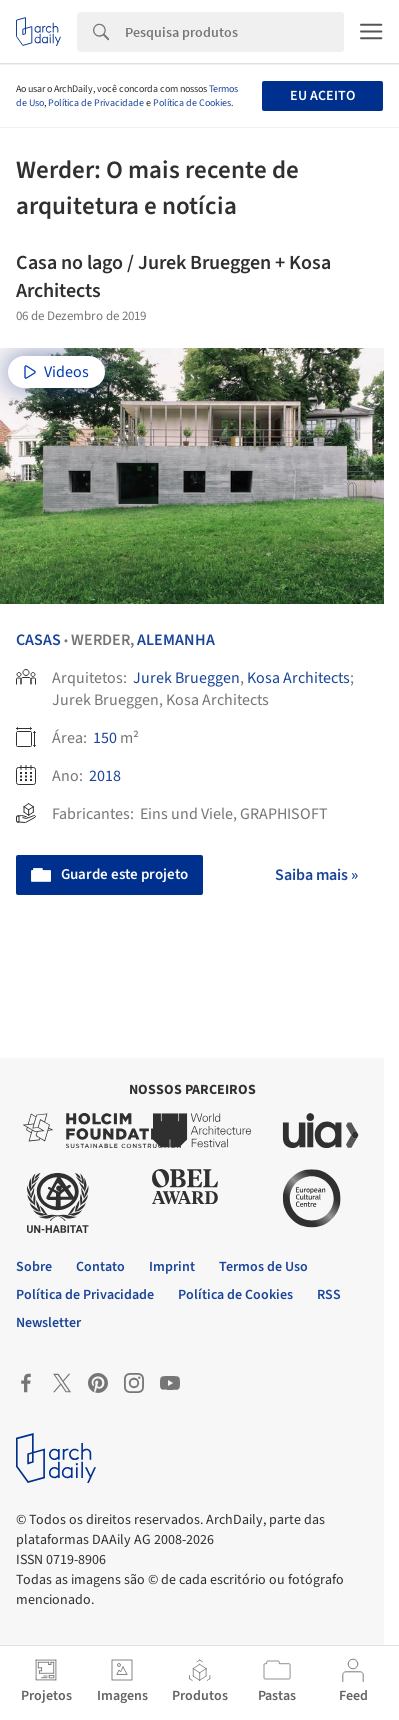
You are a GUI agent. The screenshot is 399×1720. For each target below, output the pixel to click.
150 (105, 738)
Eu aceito (322, 96)
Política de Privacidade (96, 103)
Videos (56, 372)
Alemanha (176, 640)
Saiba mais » (316, 875)
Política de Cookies (192, 103)
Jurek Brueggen (186, 678)
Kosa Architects (298, 678)
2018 (105, 776)
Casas (38, 640)
